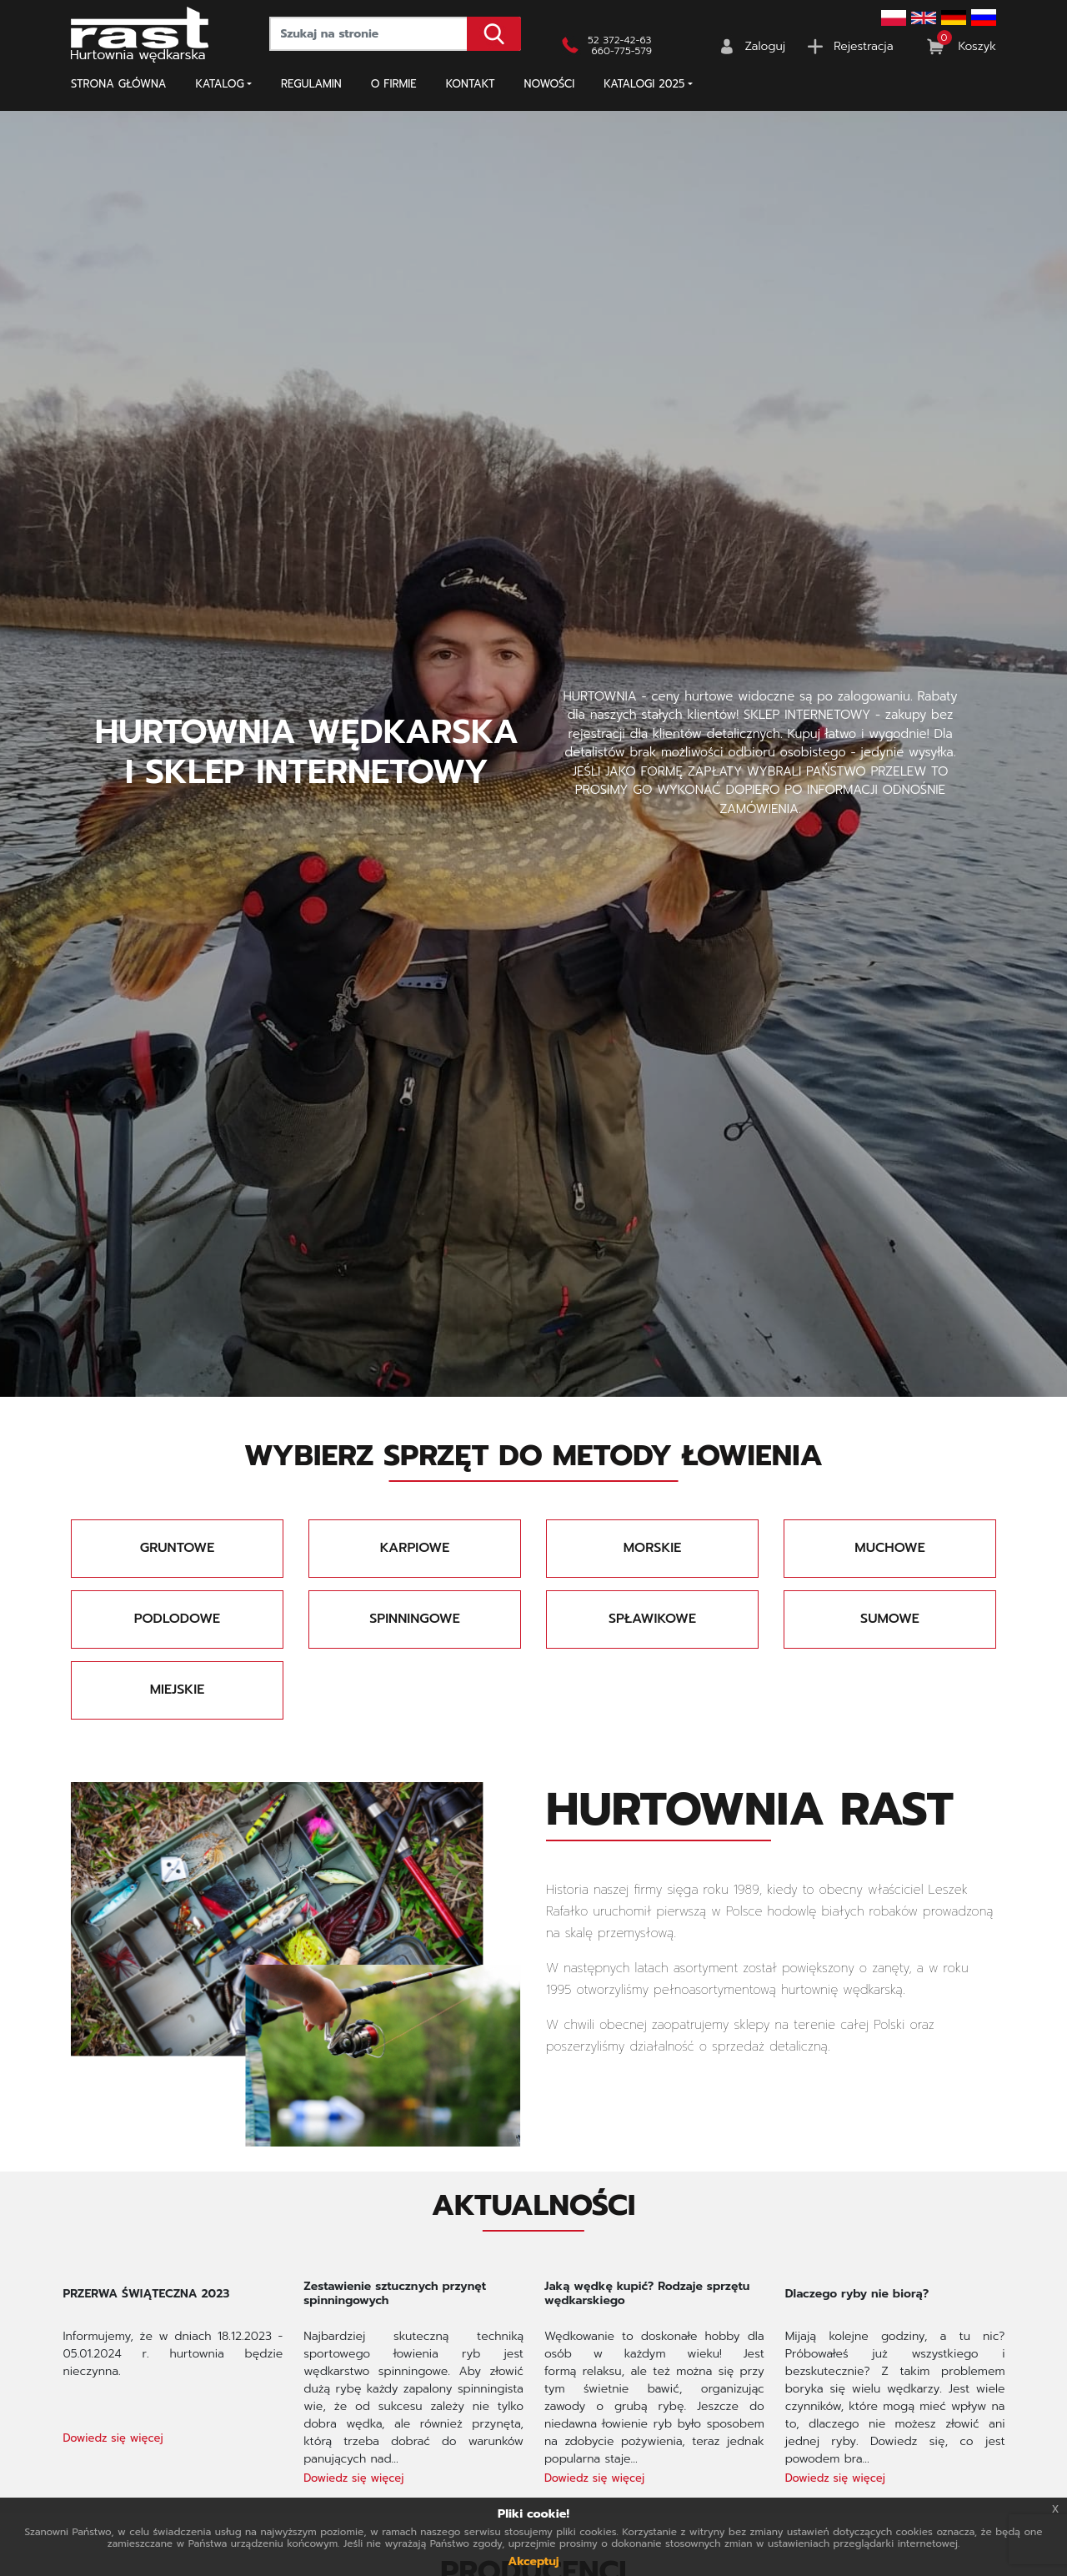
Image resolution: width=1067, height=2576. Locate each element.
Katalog (220, 84)
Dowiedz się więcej (113, 2438)
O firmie (394, 84)
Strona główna (119, 84)
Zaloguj (765, 46)
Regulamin (311, 84)
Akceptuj (533, 2561)
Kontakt (470, 84)
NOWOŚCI (549, 84)
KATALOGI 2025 (644, 84)
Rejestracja (863, 46)
